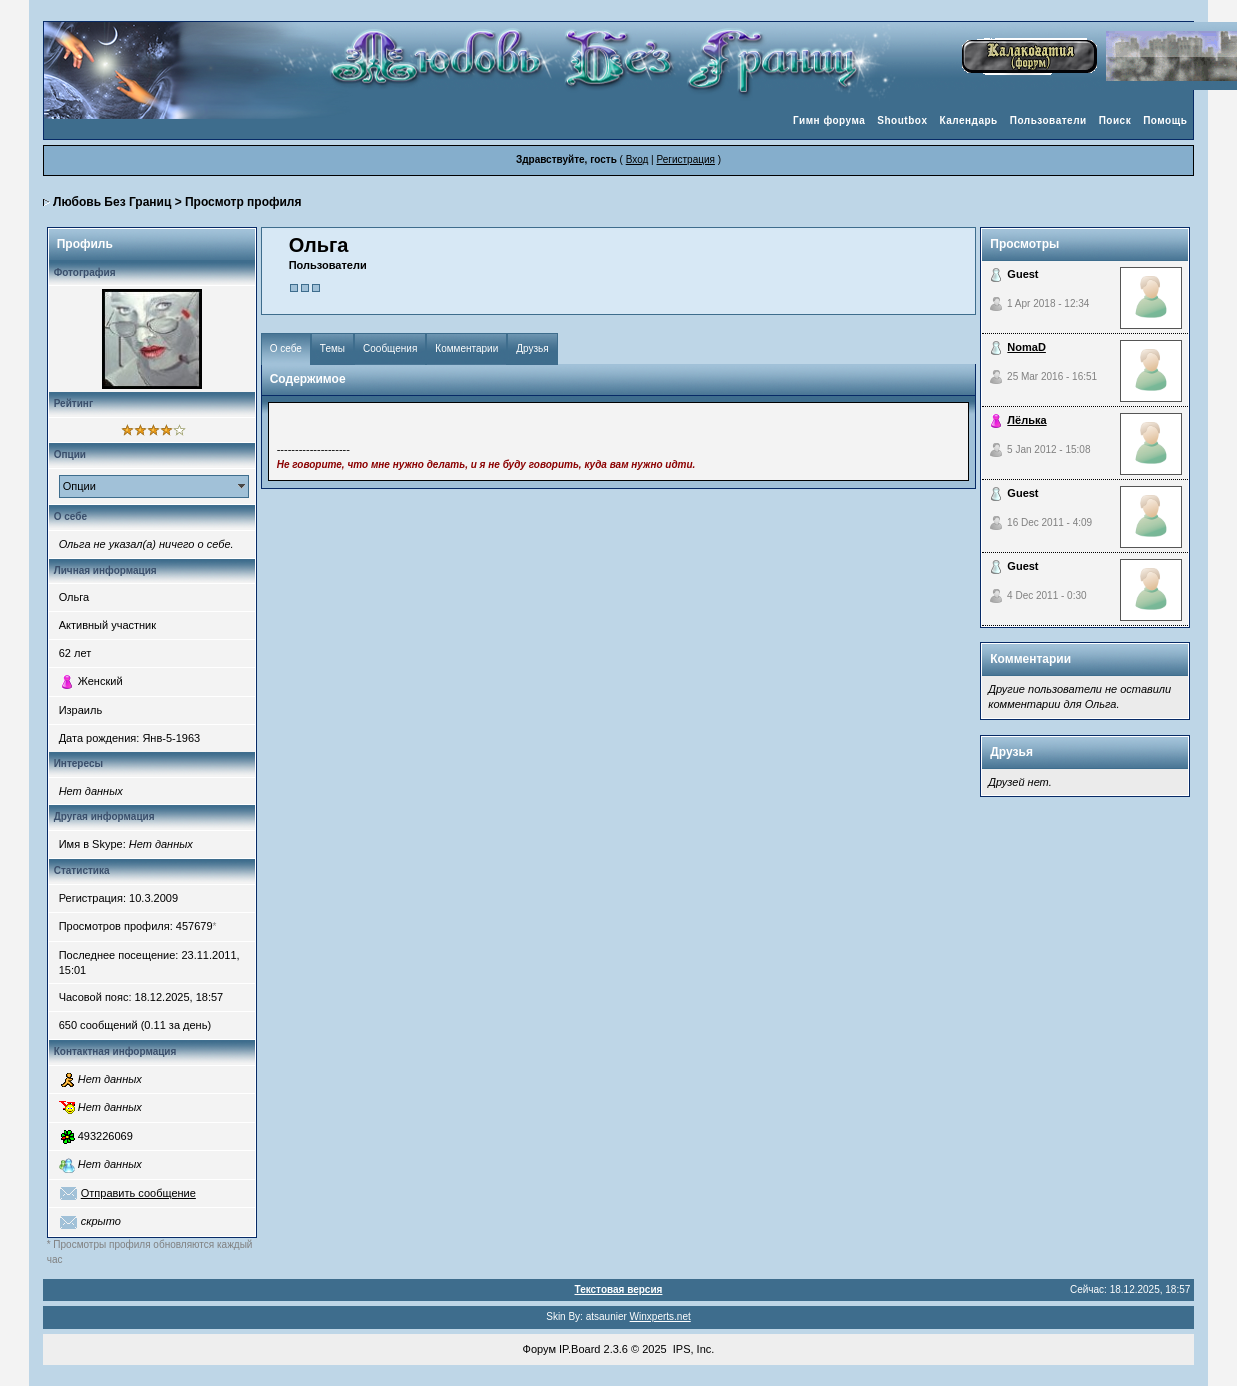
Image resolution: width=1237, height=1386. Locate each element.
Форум (539, 1349)
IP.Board (579, 1349)
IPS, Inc (692, 1349)
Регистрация (685, 159)
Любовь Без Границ (112, 202)
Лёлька (1026, 420)
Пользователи (1048, 120)
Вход (637, 159)
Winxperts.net (660, 1316)
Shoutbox (902, 120)
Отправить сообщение (138, 1193)
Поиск (1115, 120)
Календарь (968, 120)
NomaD (1026, 347)
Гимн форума (829, 120)
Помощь (1165, 120)
